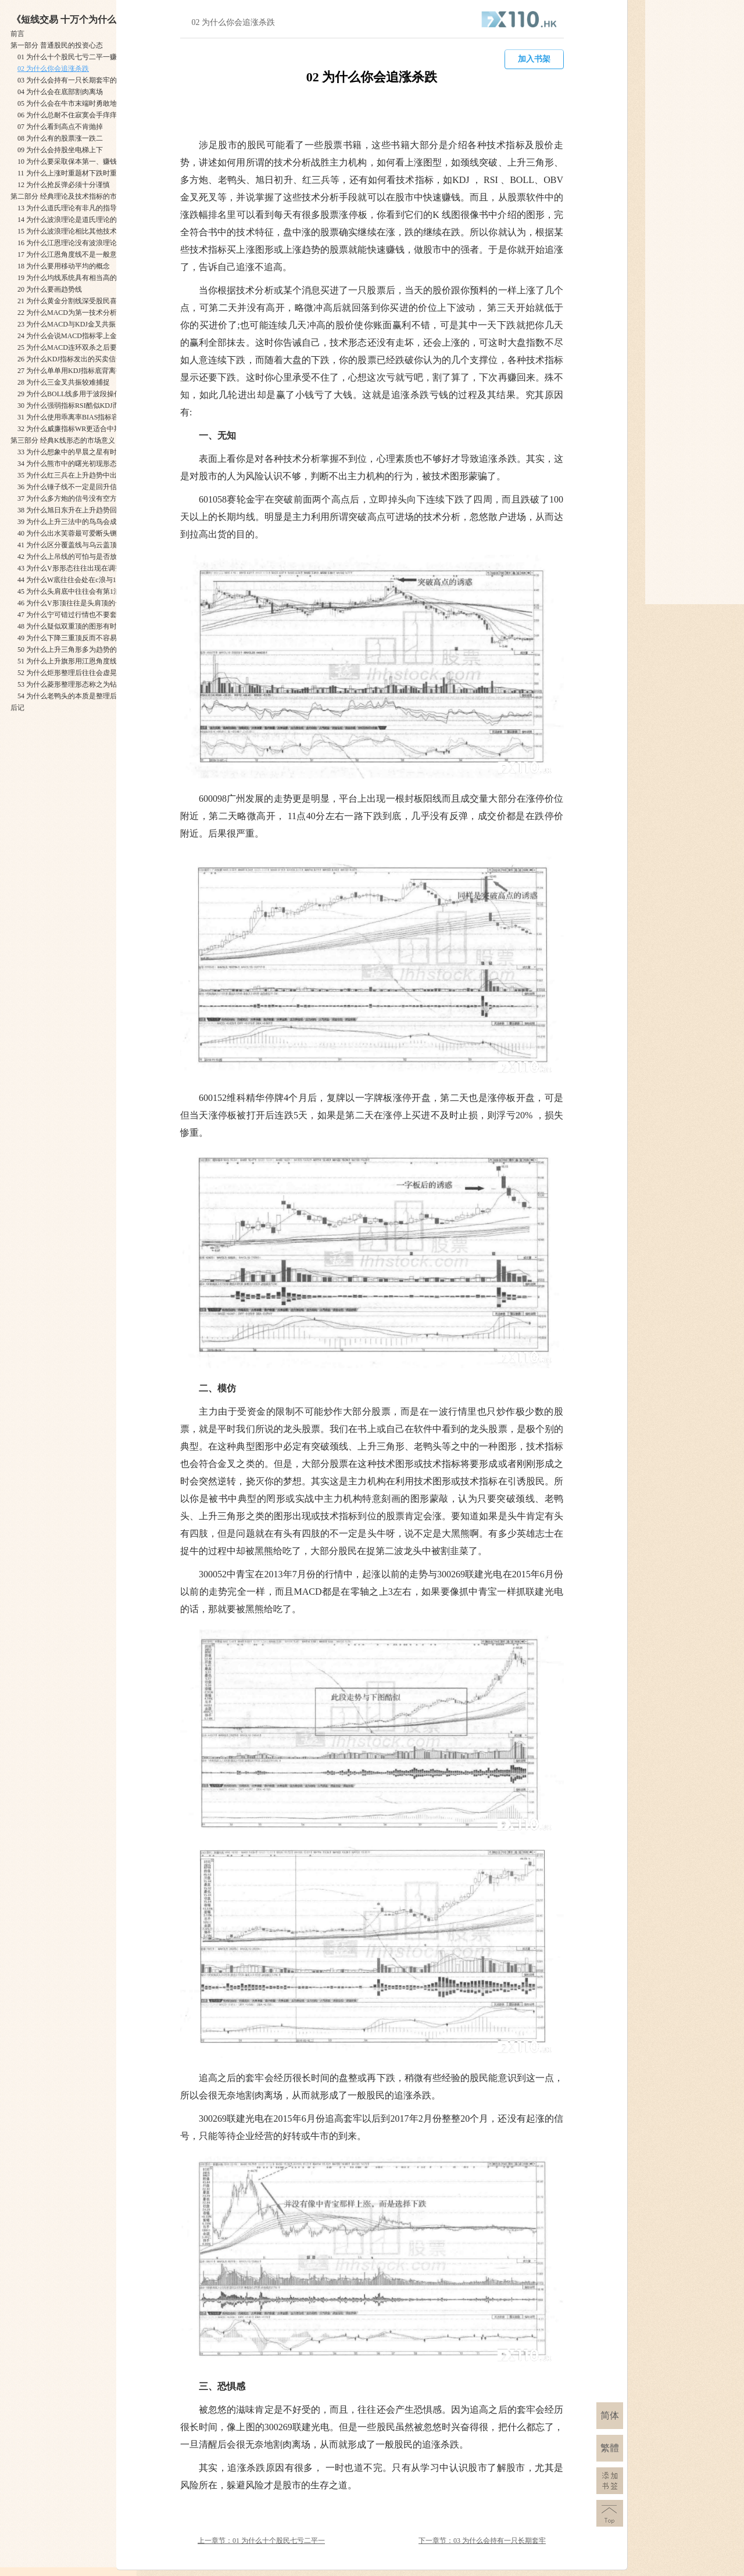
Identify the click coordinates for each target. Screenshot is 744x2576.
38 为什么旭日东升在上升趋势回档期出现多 (84, 510)
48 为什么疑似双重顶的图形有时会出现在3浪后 (89, 626)
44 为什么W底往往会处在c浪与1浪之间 (77, 580)
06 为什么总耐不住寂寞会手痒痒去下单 (77, 115)
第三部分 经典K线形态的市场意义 (62, 440)
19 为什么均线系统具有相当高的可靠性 (77, 278)
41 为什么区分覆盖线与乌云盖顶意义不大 (81, 545)
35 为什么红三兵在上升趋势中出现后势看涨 (84, 475)
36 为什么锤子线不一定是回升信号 (70, 487)
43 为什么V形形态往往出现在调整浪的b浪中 (85, 568)
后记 (17, 708)
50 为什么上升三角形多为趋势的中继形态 (81, 649)
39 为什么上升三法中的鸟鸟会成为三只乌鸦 (84, 522)
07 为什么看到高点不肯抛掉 (60, 127)
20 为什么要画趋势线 (49, 289)
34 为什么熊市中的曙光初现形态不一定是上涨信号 (95, 464)
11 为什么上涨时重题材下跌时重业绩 (74, 173)
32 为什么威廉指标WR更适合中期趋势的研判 (86, 429)
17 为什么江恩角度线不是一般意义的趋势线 (84, 254)
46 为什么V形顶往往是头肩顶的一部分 (76, 603)
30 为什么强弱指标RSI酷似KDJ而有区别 (79, 405)
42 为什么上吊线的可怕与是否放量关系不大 (84, 556)
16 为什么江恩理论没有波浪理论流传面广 (81, 243)
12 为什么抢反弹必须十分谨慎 (63, 185)
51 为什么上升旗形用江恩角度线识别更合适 (84, 661)
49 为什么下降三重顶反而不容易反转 (74, 638)
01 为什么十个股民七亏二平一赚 (67, 57)
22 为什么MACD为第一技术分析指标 (74, 312)
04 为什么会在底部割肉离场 (60, 92)
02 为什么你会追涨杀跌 (53, 68)
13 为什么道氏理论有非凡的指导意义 (74, 208)
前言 (17, 34)
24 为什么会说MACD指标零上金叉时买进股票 (88, 336)
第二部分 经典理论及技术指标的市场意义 (74, 196)
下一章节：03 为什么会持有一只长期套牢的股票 (482, 2541)
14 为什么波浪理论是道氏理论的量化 (74, 220)
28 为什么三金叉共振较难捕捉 (63, 382)
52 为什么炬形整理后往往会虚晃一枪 (74, 673)
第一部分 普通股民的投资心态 (56, 45)
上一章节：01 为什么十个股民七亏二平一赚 (261, 2541)
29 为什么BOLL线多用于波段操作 (69, 394)
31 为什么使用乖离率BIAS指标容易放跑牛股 (85, 417)
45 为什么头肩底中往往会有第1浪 (68, 591)
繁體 (609, 2448)
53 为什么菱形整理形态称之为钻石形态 (77, 684)
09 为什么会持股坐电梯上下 (60, 150)
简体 (609, 2415)
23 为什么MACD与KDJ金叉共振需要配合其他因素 (94, 324)
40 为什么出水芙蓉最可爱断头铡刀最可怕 (81, 533)
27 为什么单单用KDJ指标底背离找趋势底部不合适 (94, 371)
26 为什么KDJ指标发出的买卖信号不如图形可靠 (90, 359)
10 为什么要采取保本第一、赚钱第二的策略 (84, 161)
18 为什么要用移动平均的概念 (63, 266)
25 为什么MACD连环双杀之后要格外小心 (81, 347)
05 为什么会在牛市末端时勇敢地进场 (74, 103)
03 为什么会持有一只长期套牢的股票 (74, 80)
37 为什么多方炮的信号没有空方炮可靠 (77, 498)
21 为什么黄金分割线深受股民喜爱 (70, 301)
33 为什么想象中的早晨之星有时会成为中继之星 (91, 452)
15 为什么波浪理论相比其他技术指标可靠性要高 (91, 231)
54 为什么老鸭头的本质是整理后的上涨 (77, 696)
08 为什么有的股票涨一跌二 (60, 138)
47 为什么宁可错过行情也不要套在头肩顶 (81, 615)
